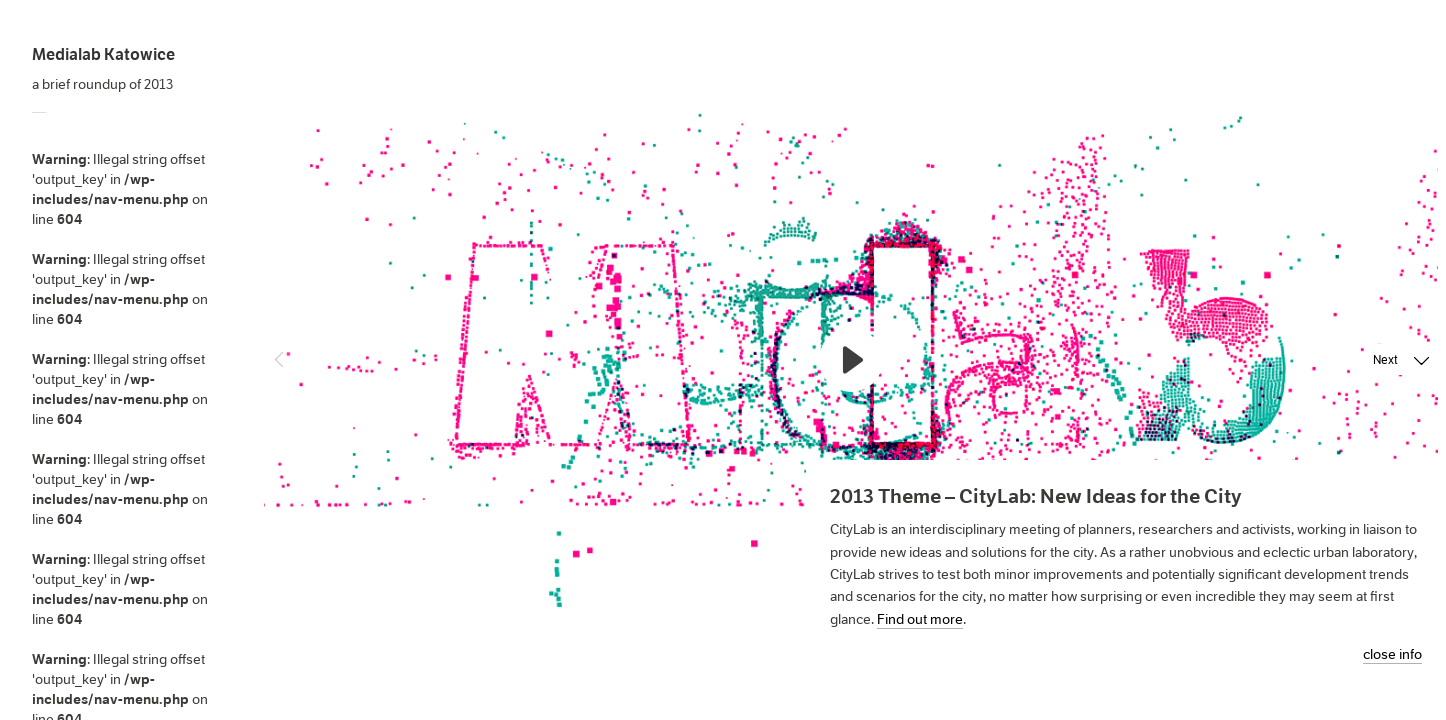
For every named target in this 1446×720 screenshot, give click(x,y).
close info (1392, 654)
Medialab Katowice (103, 55)
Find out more (920, 619)
